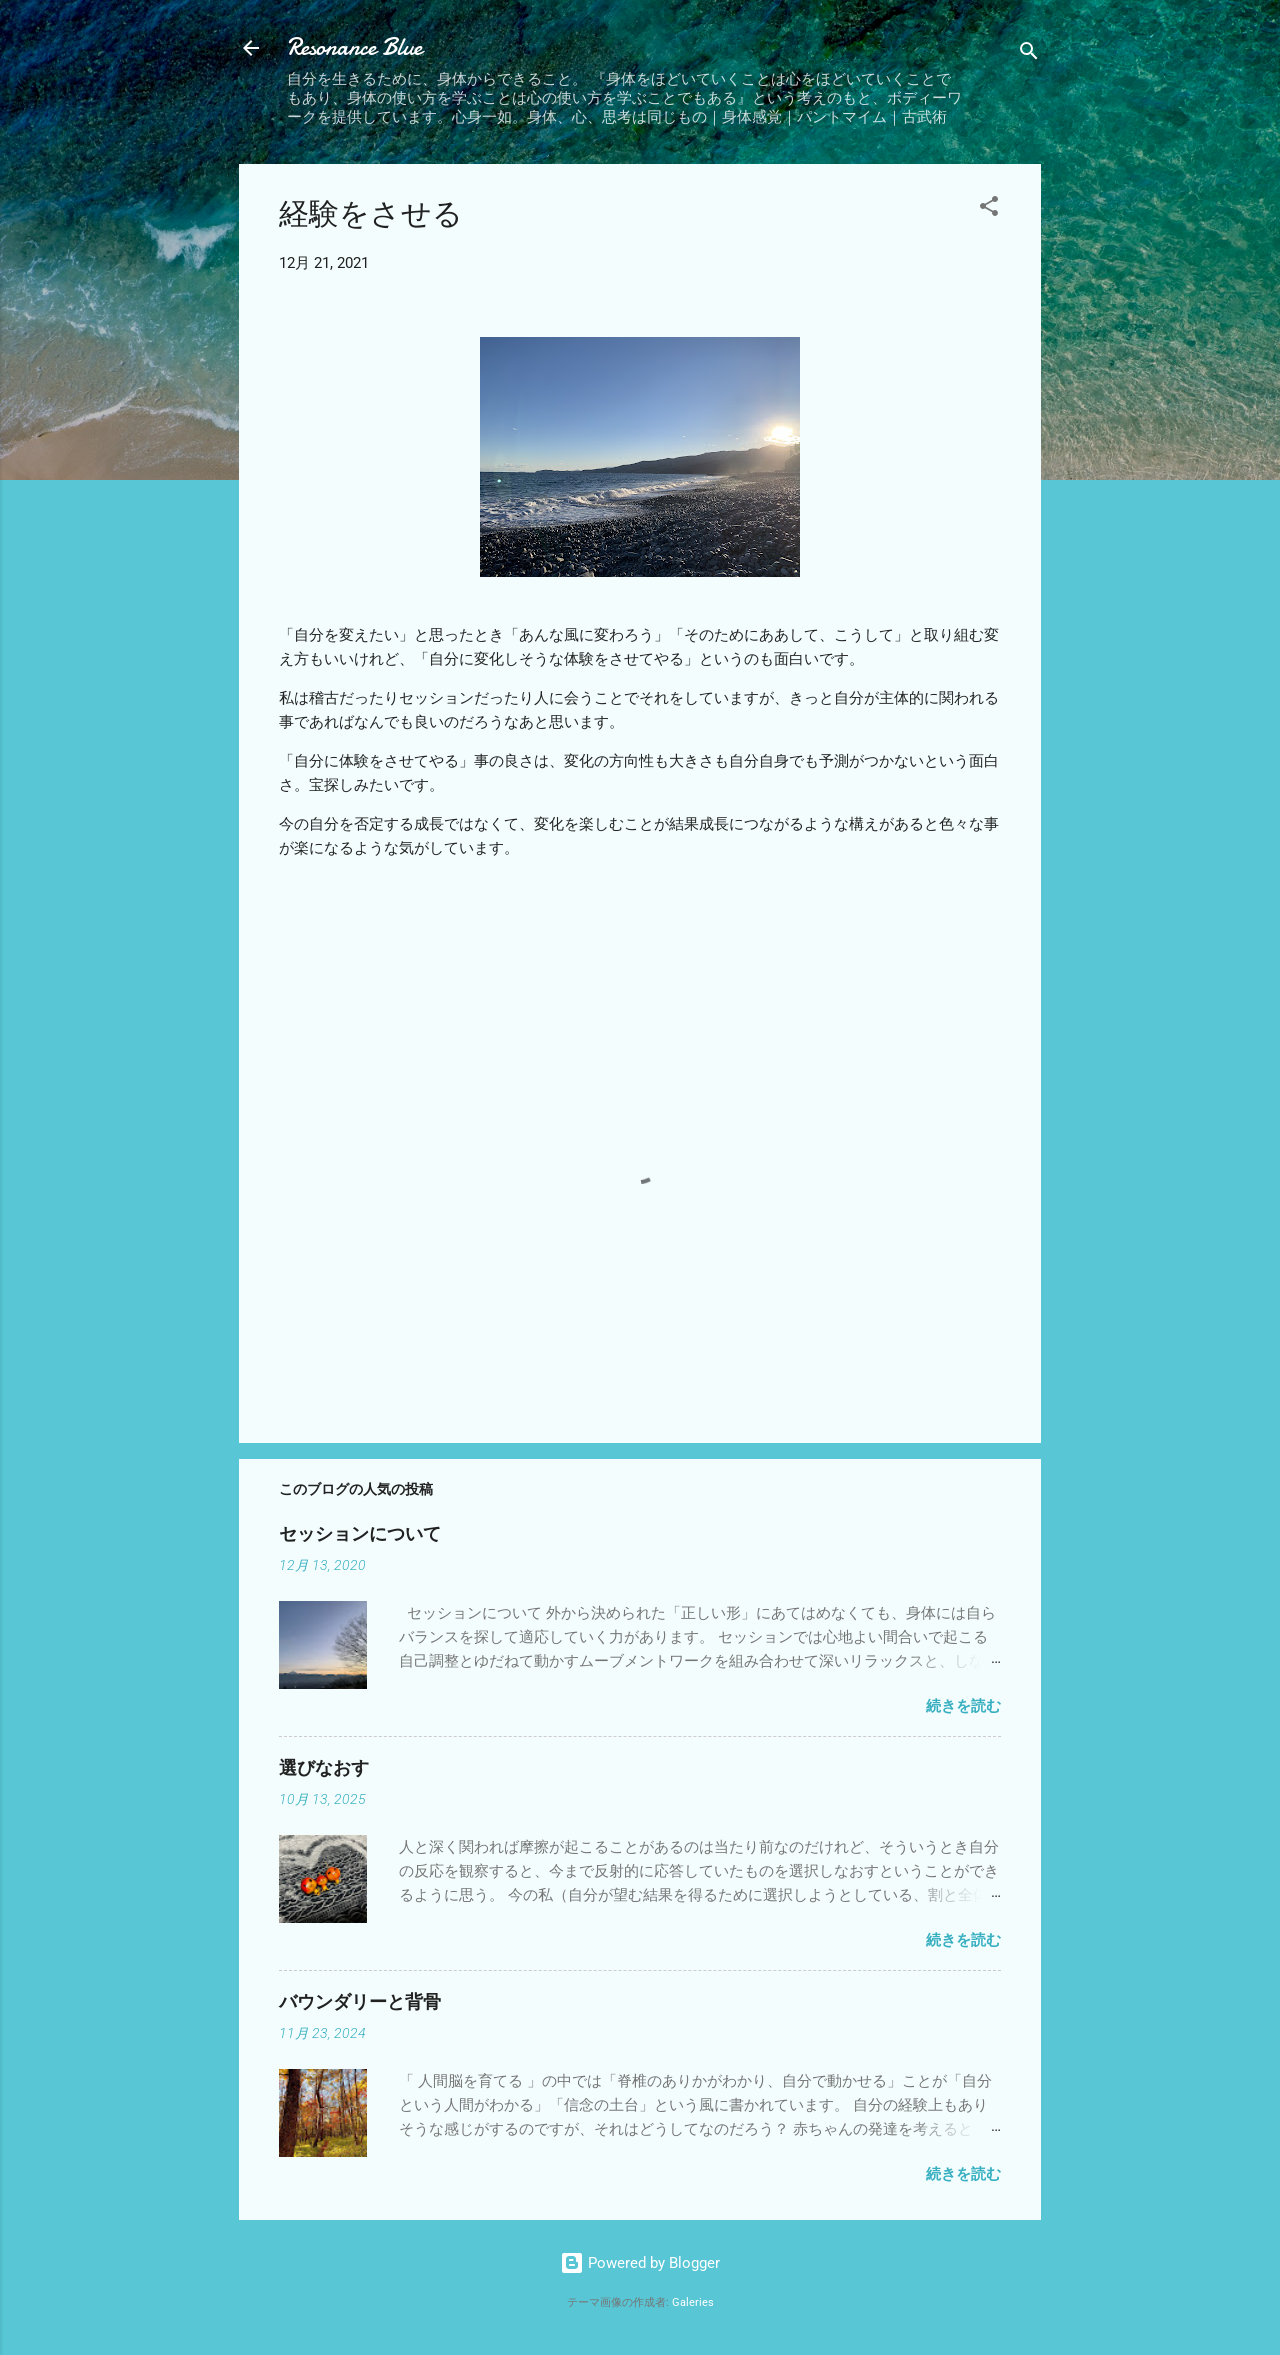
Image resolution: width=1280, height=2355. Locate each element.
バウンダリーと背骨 (360, 2002)
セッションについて (360, 1534)
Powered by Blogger (640, 2263)
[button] (989, 209)
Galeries (693, 2302)
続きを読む (963, 1706)
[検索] (1029, 54)
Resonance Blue (354, 47)
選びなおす (324, 1768)
